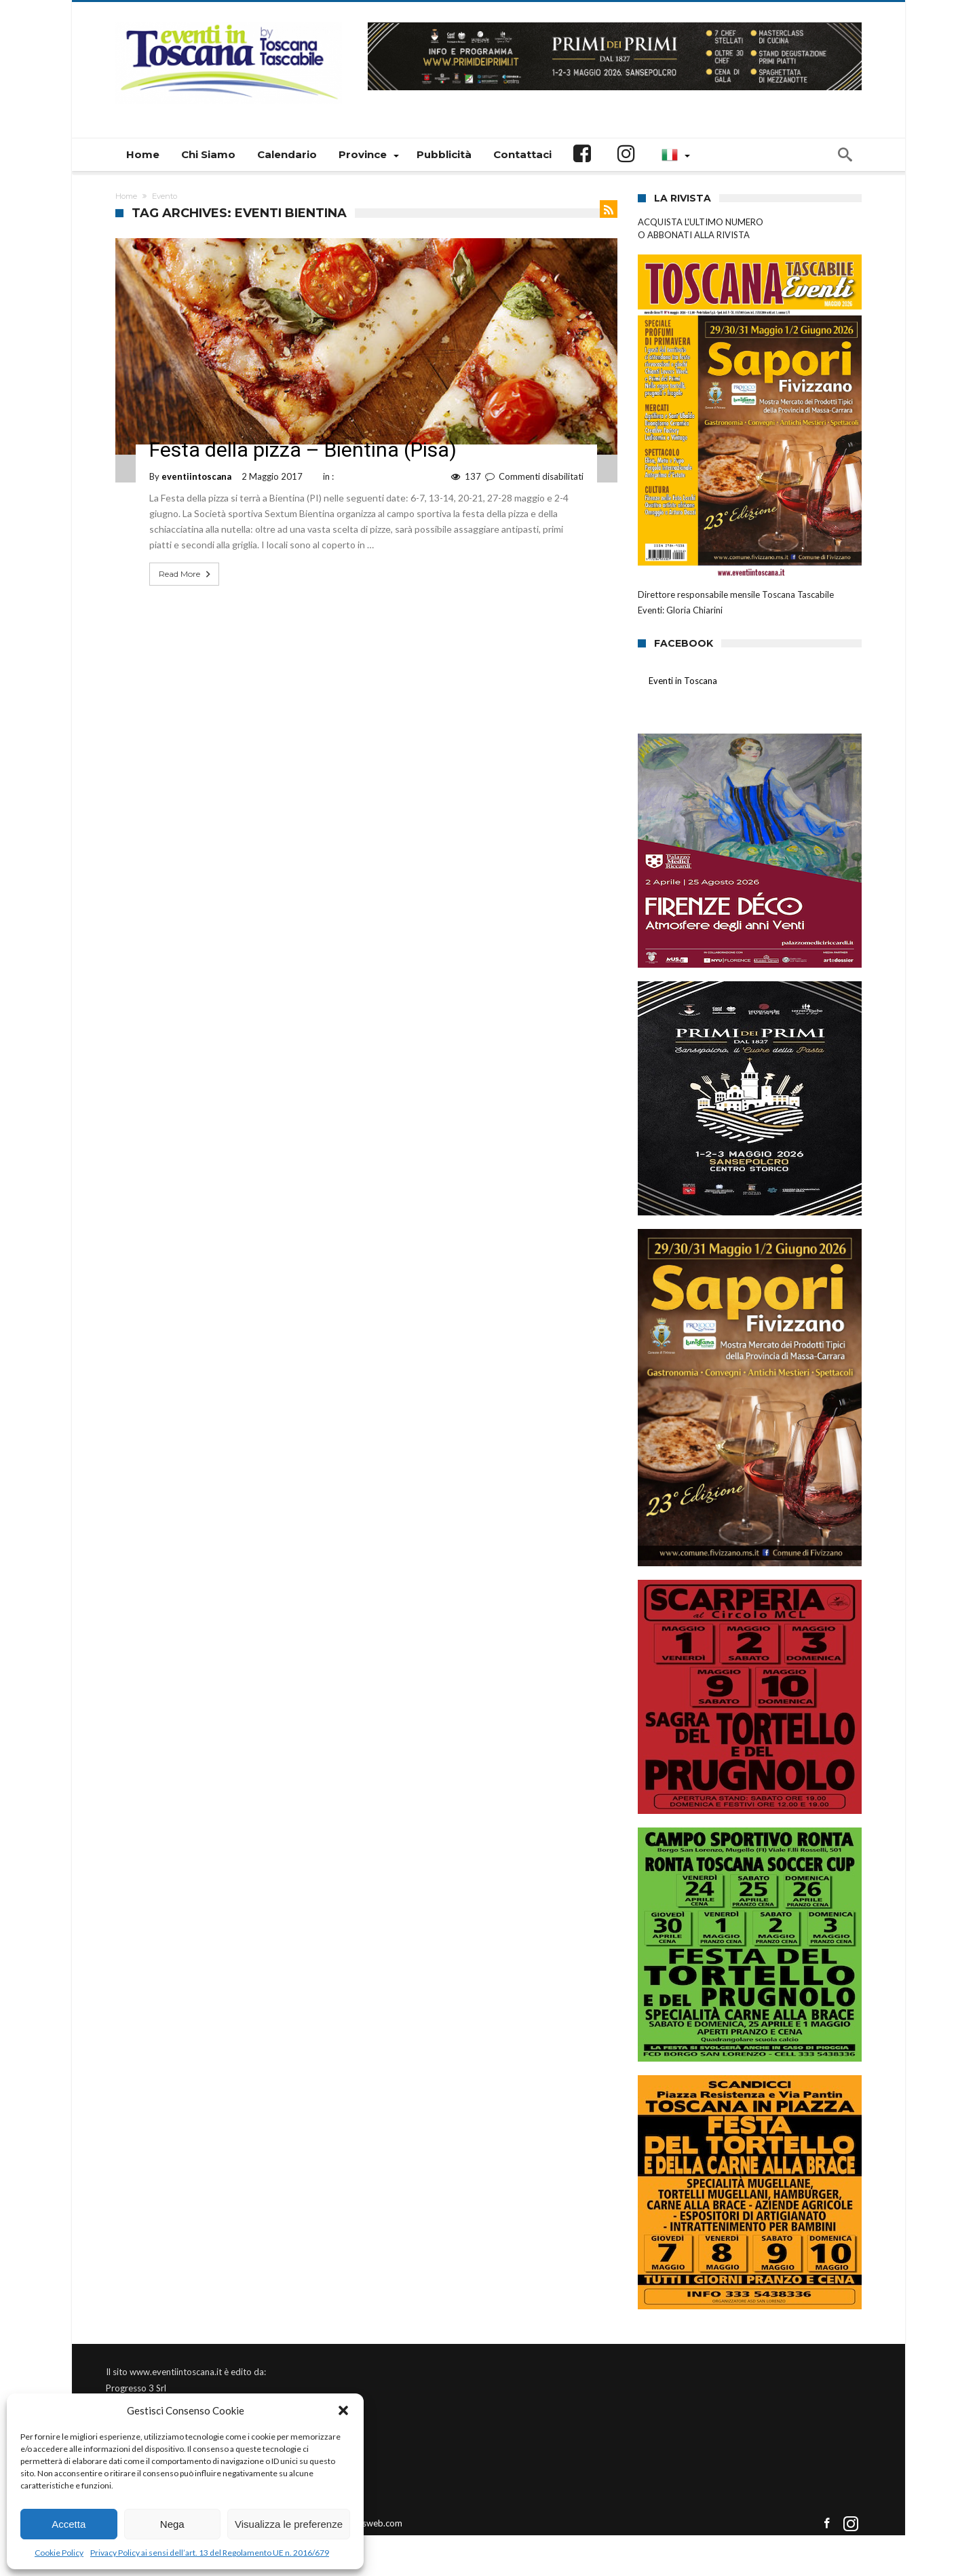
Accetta (68, 2524)
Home (126, 196)
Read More (186, 574)
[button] (343, 2410)
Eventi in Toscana (683, 680)
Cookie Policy (59, 2552)
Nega (172, 2524)
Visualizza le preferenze (289, 2524)
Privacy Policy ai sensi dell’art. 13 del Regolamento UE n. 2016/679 (209, 2552)
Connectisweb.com (364, 2523)
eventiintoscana (196, 476)
